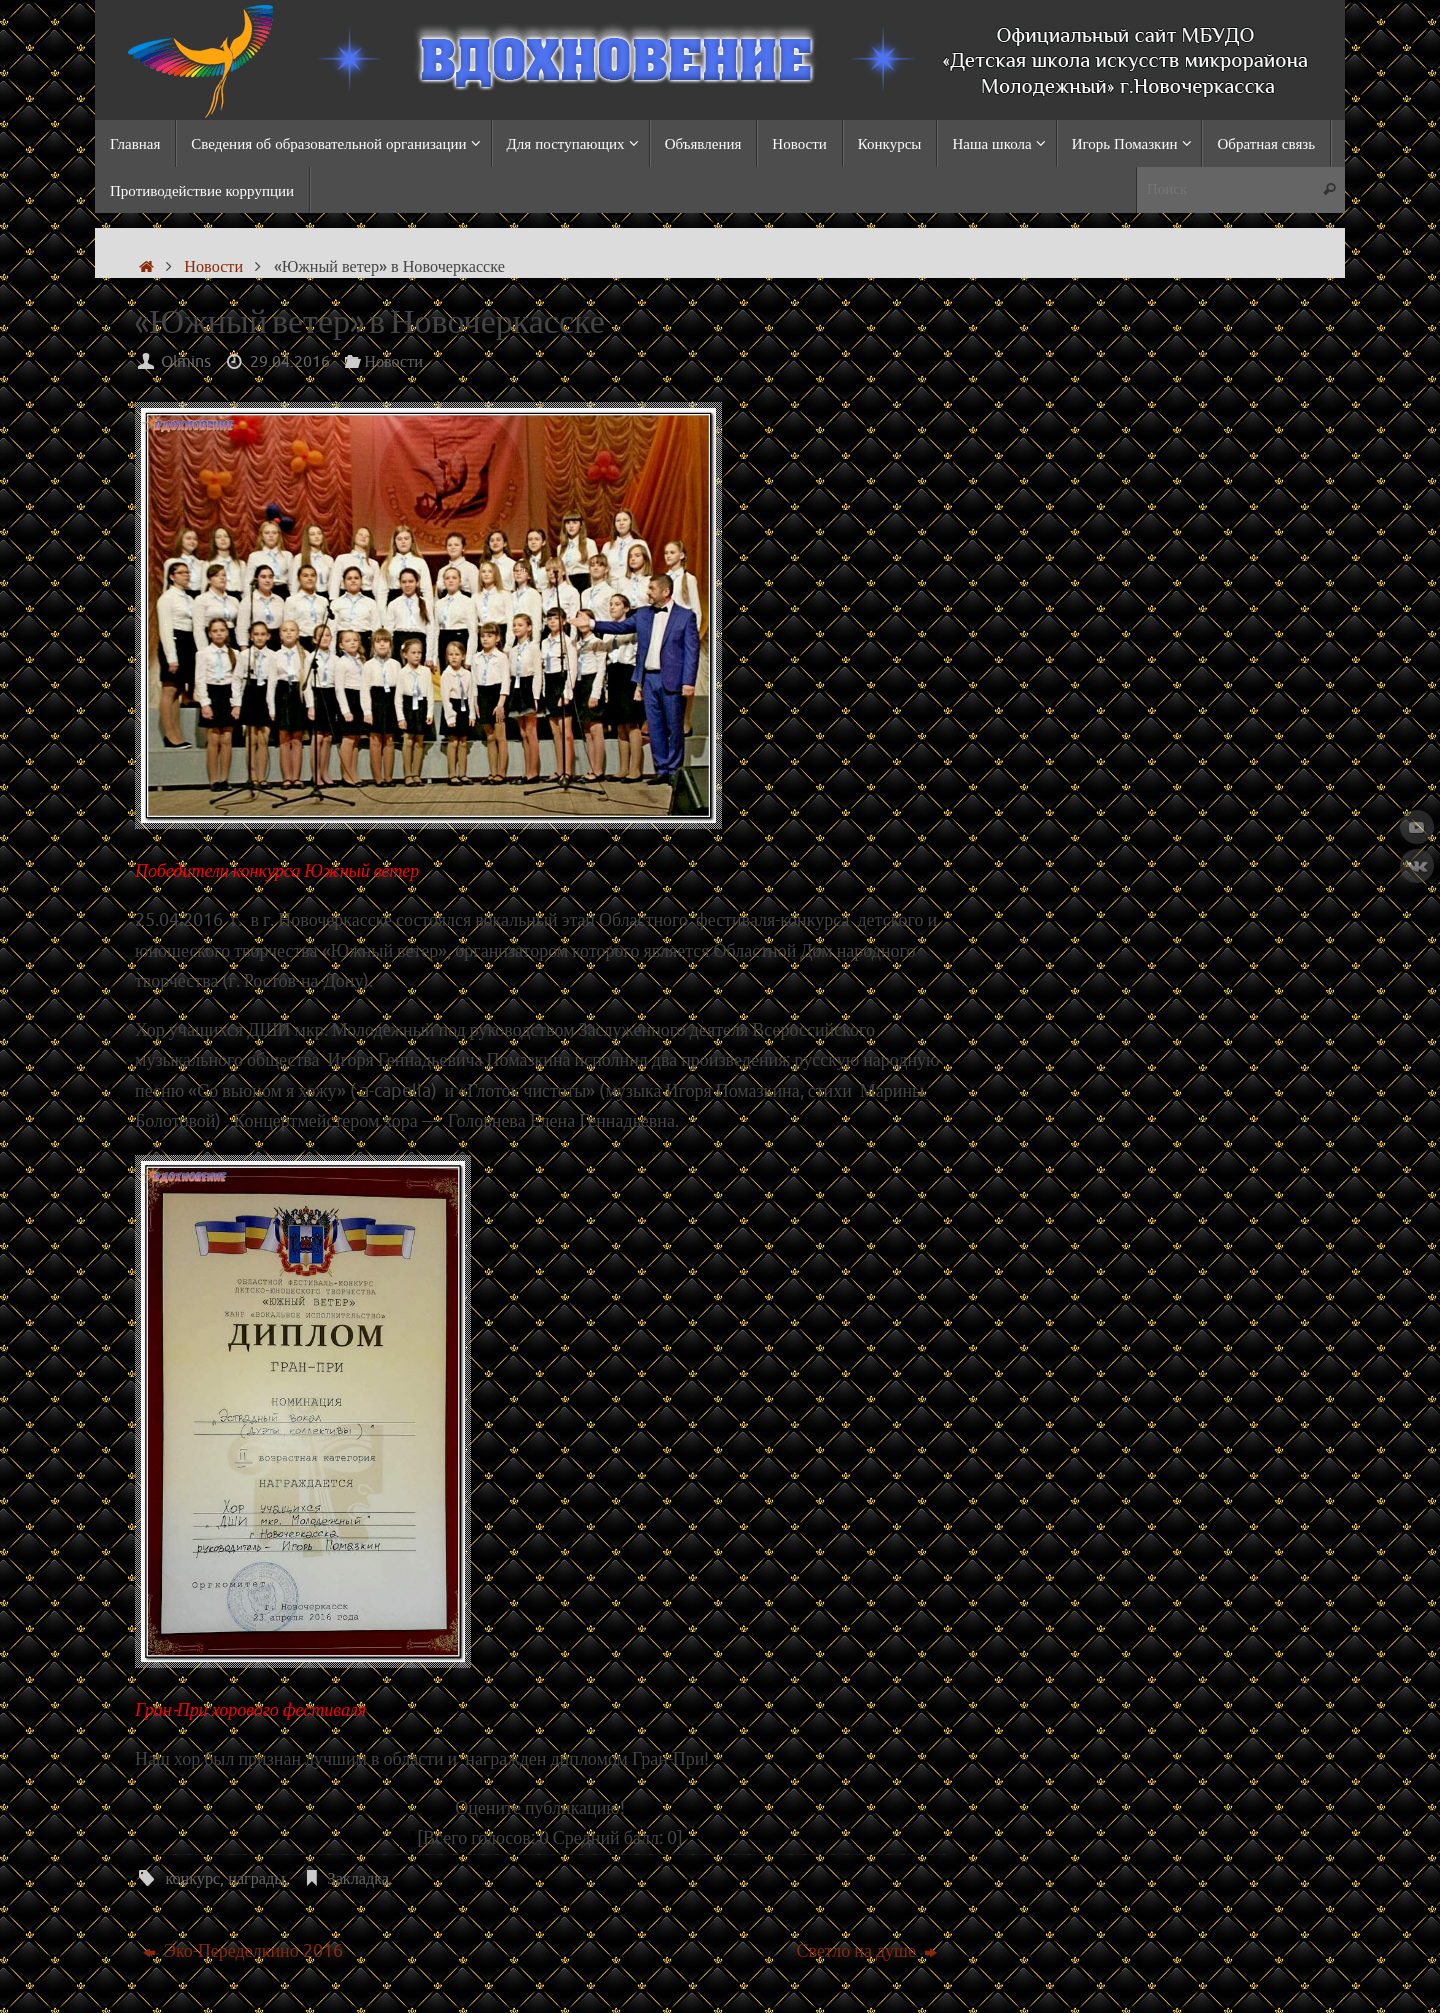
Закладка (358, 1878)
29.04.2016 (290, 361)
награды (256, 1878)
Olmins (186, 361)
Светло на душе (866, 1951)
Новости (213, 266)
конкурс (192, 1878)
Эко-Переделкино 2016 (243, 1951)
